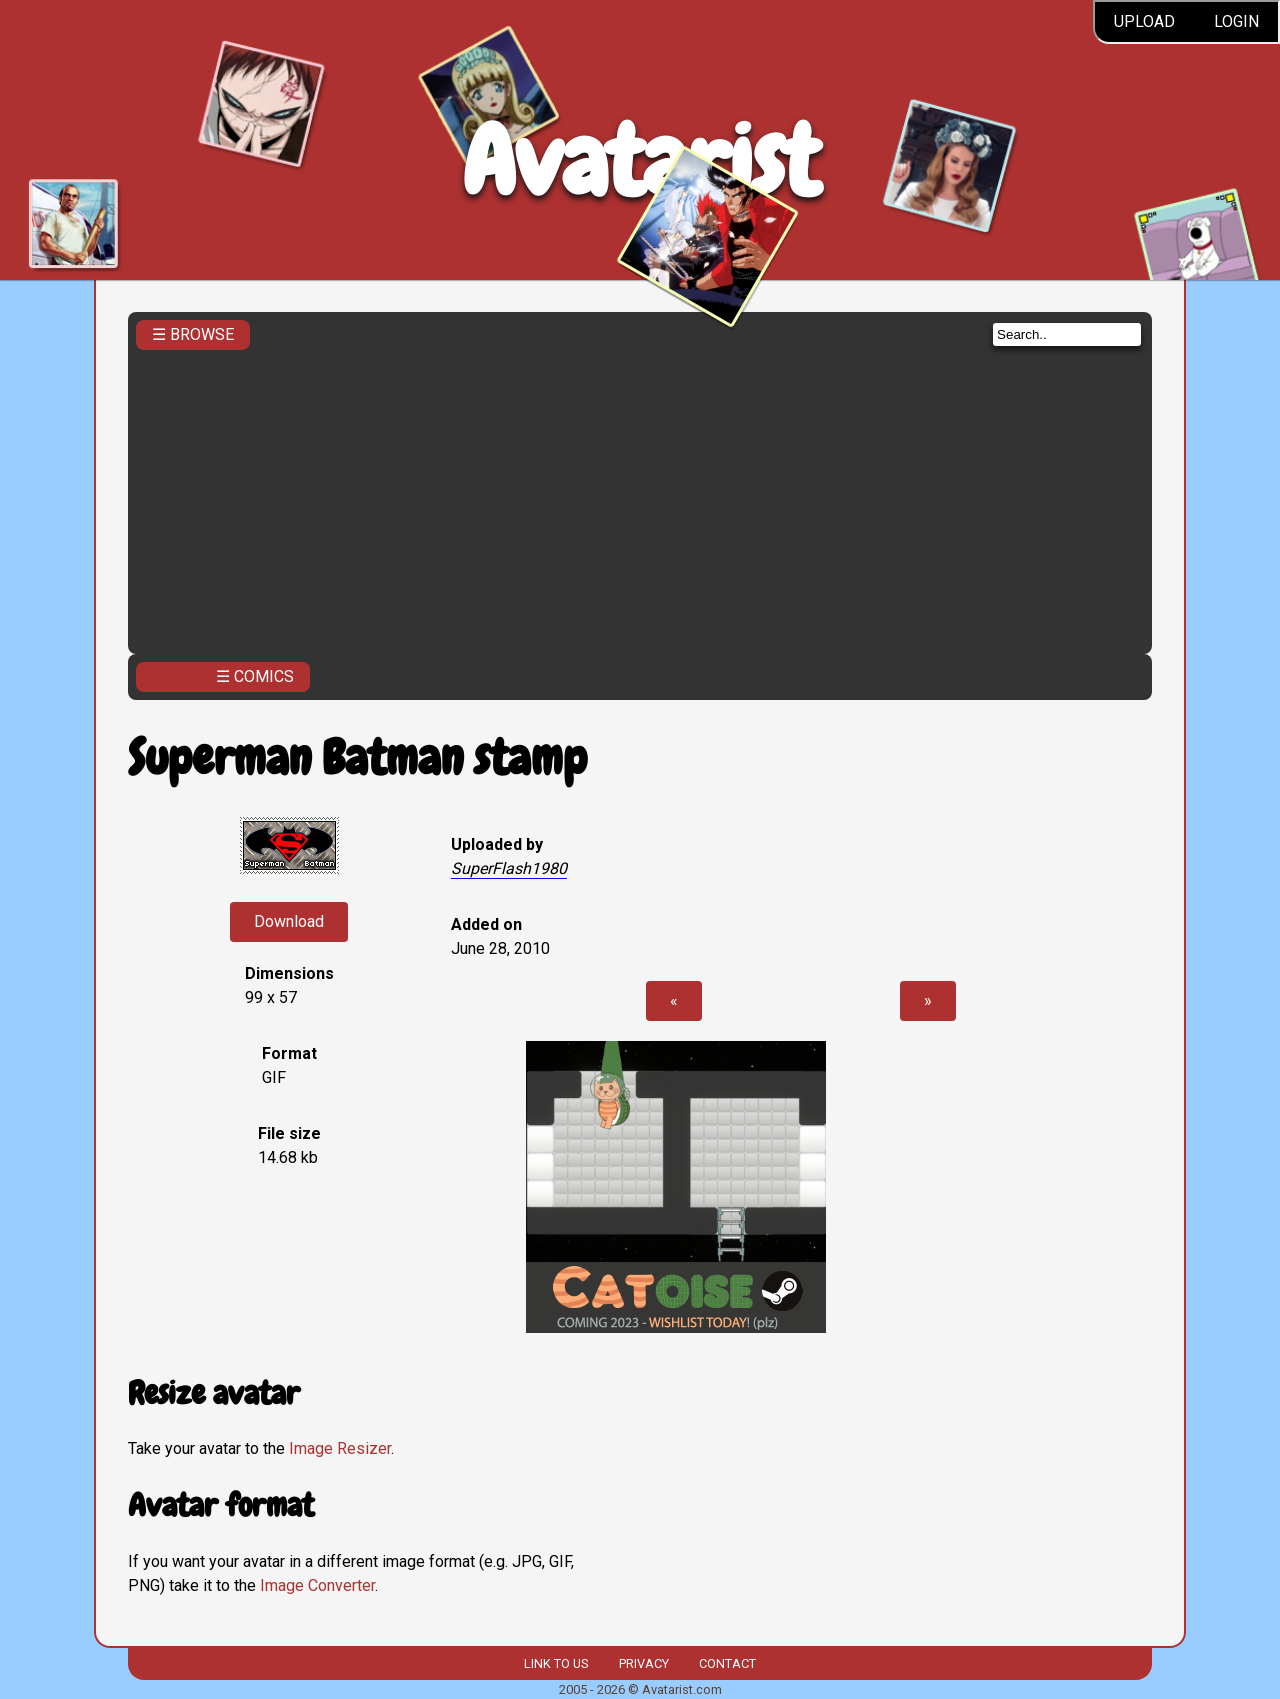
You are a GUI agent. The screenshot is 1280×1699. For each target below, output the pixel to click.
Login (1236, 21)
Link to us (556, 1663)
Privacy (644, 1663)
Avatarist (640, 161)
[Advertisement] (640, 496)
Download (289, 921)
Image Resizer (340, 1448)
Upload (1144, 21)
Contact (727, 1663)
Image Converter (317, 1585)
